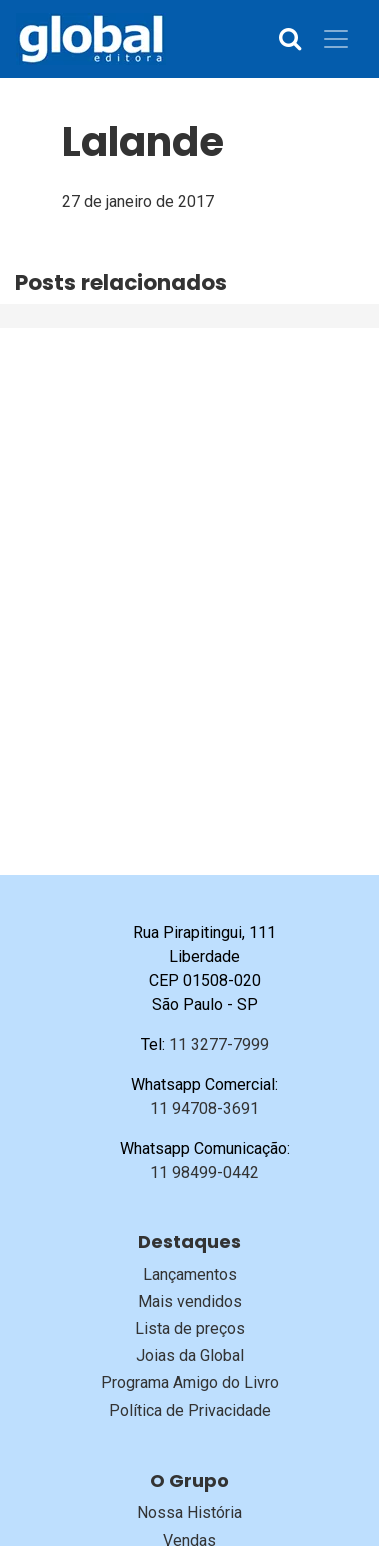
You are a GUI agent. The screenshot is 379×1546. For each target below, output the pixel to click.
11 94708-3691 (204, 1108)
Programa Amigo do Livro (190, 1382)
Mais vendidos (190, 1301)
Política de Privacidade (190, 1410)
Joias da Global (190, 1355)
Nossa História (189, 1512)
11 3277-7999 (219, 1044)
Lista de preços (190, 1328)
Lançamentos (190, 1274)
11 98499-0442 (204, 1172)
